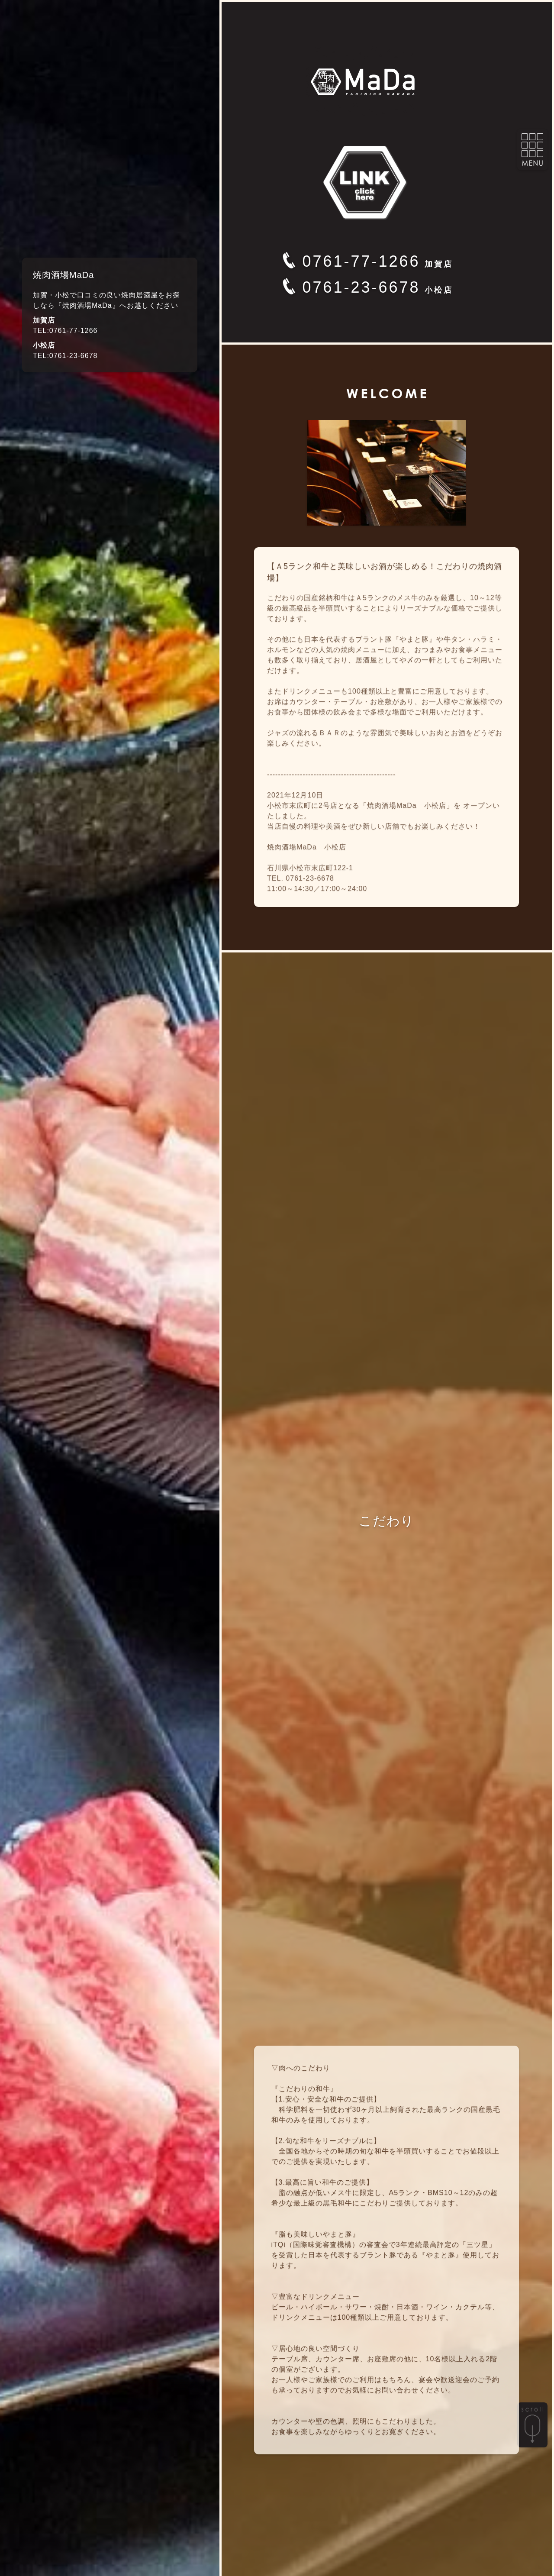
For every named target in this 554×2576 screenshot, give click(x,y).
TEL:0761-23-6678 (65, 355)
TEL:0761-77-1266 (65, 330)
